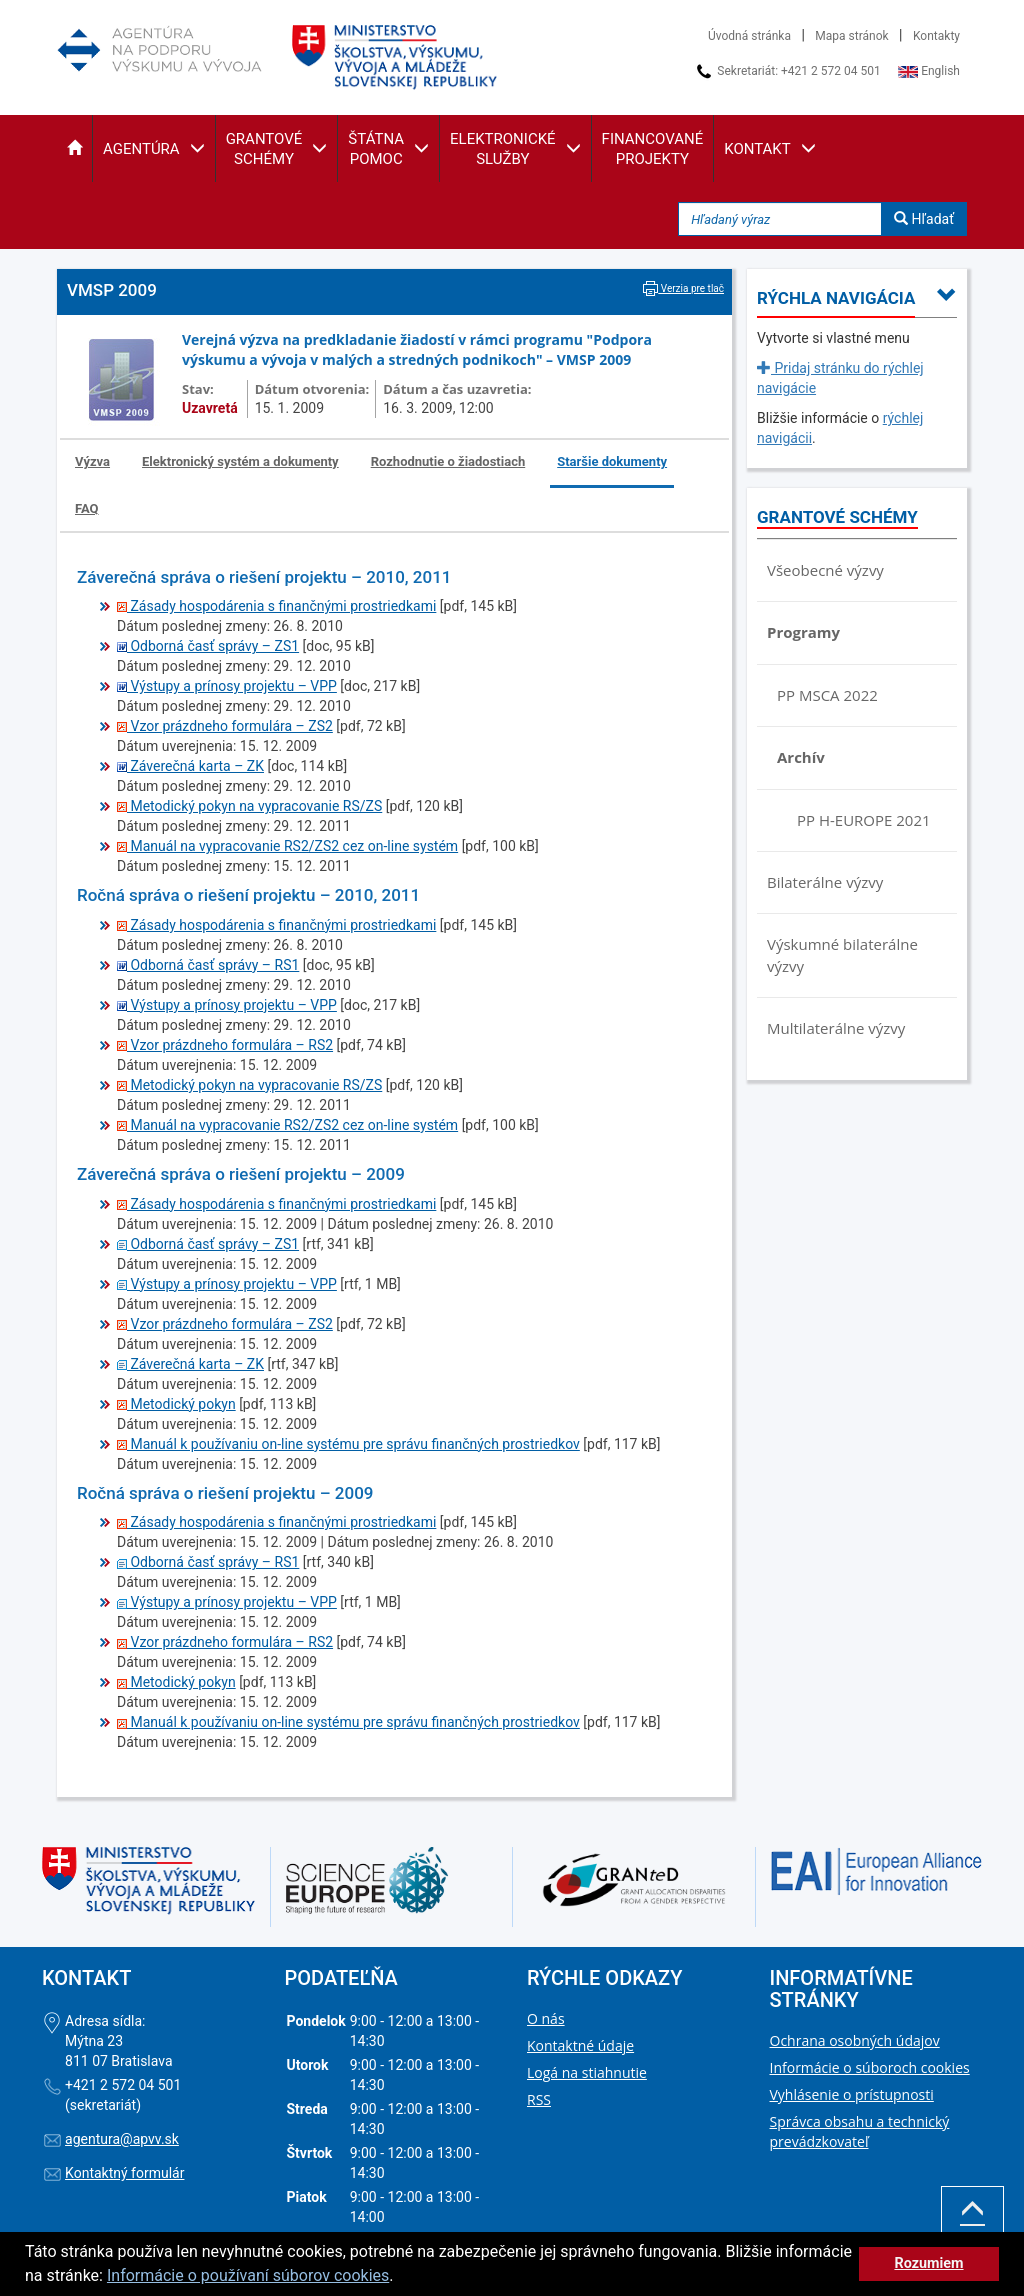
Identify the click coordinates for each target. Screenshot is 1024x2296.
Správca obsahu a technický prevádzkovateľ (860, 2131)
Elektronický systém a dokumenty (240, 461)
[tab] (93, 462)
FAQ (87, 508)
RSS (539, 2099)
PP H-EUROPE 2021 (864, 820)
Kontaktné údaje (580, 2045)
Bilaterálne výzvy (825, 882)
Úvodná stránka (749, 36)
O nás (546, 2018)
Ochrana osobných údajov (855, 2040)
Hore (972, 2222)
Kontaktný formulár (124, 2173)
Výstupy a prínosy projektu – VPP (227, 686)
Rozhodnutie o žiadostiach (448, 461)
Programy (803, 632)
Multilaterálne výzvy (836, 1028)
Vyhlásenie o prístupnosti (852, 2094)
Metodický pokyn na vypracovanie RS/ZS (249, 806)
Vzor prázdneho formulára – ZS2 (225, 726)
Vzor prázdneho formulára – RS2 (225, 1045)
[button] (74, 148)
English (929, 71)
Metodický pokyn (176, 1404)
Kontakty (936, 36)
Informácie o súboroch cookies (870, 2067)
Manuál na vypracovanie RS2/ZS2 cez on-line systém (287, 846)
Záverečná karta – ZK (190, 766)
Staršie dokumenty (612, 461)
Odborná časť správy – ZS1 (208, 646)
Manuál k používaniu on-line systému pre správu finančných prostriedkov (348, 1444)
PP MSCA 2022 (827, 695)
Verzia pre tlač (683, 288)
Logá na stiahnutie (587, 2072)
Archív (801, 757)
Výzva (92, 461)
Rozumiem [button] (928, 2263)
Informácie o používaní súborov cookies (248, 2275)
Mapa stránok (851, 36)
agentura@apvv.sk (122, 2139)
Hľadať (924, 219)
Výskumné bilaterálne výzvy (842, 954)
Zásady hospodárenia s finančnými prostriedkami (276, 606)
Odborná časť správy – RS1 (208, 965)
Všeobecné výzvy (825, 570)
